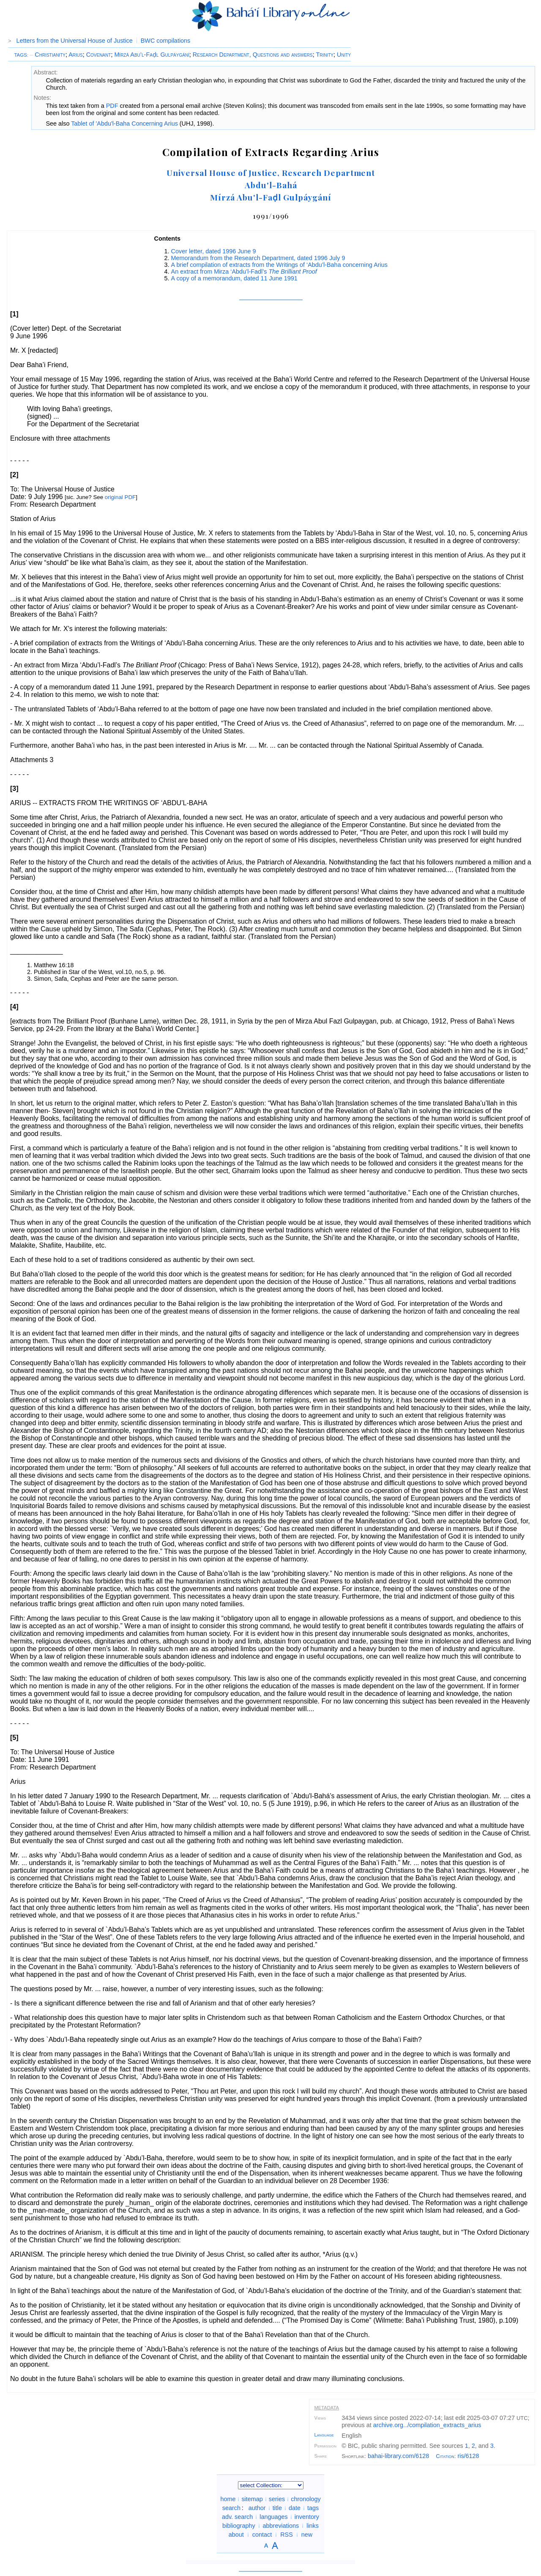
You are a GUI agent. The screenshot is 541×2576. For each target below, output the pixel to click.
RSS (286, 2534)
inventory (307, 2516)
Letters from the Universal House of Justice (74, 40)
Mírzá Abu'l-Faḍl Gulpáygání (270, 197)
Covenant (98, 54)
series (277, 2499)
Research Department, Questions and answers (253, 54)
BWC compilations (166, 40)
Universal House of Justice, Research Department (271, 172)
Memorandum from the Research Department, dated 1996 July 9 (258, 258)
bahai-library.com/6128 (398, 2456)
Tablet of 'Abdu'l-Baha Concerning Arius (124, 123)
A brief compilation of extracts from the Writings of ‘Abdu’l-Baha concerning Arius (279, 264)
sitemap (251, 2499)
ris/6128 (468, 2456)
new (306, 2534)
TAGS (20, 55)
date (295, 2508)
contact (262, 2534)
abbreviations (281, 2525)
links (312, 2525)
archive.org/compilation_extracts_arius (427, 2425)
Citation (445, 2456)
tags (313, 2508)
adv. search (237, 2516)
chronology (305, 2499)
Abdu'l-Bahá (271, 184)
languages (273, 2516)
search (231, 2508)
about (236, 2534)
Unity (344, 54)
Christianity (48, 54)
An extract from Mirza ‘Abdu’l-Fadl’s (244, 271)
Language (324, 2434)
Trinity (324, 54)
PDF (112, 105)
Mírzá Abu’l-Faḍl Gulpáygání (151, 54)
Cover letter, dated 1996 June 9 (213, 251)
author (257, 2508)
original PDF (120, 497)
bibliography (238, 2525)
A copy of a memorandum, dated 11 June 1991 (234, 278)
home (227, 2499)
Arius (75, 54)
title (277, 2508)
